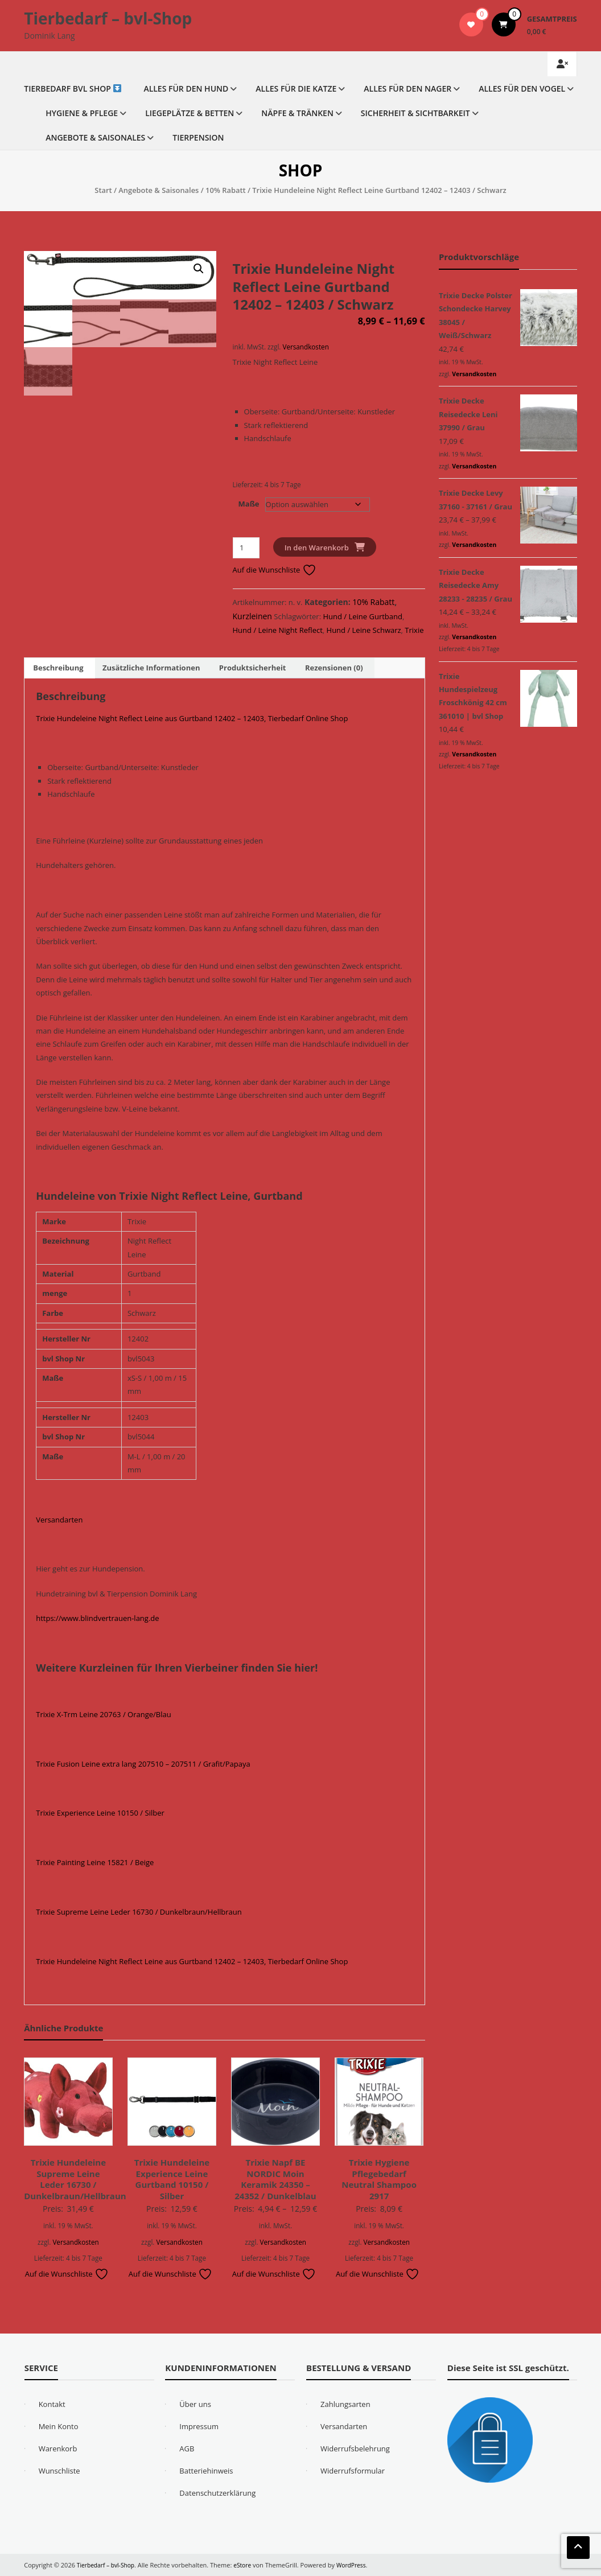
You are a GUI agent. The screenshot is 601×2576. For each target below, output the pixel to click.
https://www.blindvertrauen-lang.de (97, 1618)
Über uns (195, 2404)
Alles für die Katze (296, 88)
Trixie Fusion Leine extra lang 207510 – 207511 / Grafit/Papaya (143, 1764)
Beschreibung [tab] (58, 667)
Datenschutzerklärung (217, 2493)
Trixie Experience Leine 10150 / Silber (100, 1813)
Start (103, 190)
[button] (198, 268)
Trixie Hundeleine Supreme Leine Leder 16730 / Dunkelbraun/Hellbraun (75, 2179)
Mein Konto (59, 2426)
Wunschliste (59, 2471)
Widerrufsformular (352, 2471)
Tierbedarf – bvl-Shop (108, 18)
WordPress (358, 2565)
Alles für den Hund (185, 88)
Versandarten (59, 1520)
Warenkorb (58, 2448)
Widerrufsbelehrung (355, 2448)
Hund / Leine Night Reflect (278, 630)
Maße (249, 504)
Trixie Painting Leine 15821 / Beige (95, 1862)
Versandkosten (305, 346)
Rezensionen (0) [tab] (334, 667)
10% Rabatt (225, 190)
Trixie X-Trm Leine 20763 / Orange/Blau (103, 1714)
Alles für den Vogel (522, 88)
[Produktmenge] (246, 547)
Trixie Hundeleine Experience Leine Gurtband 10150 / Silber (171, 2179)
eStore (247, 2565)
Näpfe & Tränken (297, 113)
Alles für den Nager (407, 88)
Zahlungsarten (345, 2404)
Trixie (414, 630)
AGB (186, 2448)
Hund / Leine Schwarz (364, 630)
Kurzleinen (252, 616)
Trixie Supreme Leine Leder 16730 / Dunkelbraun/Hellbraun (139, 1912)
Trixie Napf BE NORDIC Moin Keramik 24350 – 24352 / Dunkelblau (275, 2179)
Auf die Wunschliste (274, 570)
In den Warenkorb (317, 547)
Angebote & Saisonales (95, 137)
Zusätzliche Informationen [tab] (151, 667)
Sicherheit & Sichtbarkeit (415, 113)
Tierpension (198, 137)
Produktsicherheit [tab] (252, 667)
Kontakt (52, 2404)
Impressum (199, 2426)
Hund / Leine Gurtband (362, 616)
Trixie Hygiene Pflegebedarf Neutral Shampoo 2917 (379, 2179)
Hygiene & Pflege (82, 113)
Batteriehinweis (206, 2471)
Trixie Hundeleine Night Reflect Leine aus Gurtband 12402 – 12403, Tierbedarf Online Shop (192, 718)
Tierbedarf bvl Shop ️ (72, 88)
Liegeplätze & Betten (189, 113)
